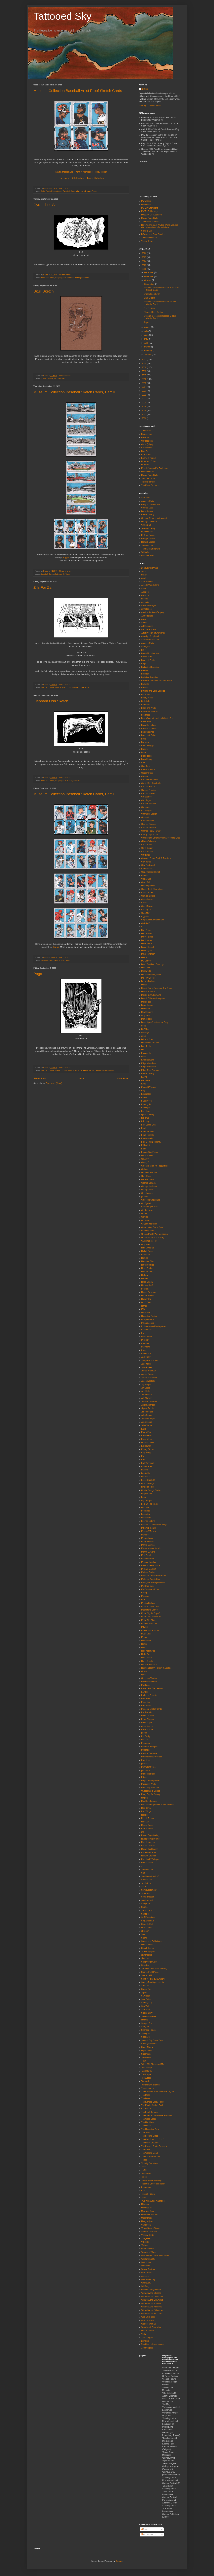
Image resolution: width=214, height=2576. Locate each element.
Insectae (145, 1343)
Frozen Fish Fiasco (149, 1152)
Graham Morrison (149, 1224)
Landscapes (146, 1466)
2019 (144, 367)
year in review (147, 2331)
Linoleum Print (147, 1487)
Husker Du (146, 1299)
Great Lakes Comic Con (152, 1227)
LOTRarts (145, 465)
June (146, 335)
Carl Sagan (146, 800)
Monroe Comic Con (149, 1606)
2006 (144, 418)
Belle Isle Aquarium (149, 677)
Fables (144, 1097)
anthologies (146, 609)
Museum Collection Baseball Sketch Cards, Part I (73, 794)
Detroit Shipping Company (153, 998)
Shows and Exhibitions (104, 1070)
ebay (78, 191)
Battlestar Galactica (150, 667)
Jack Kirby (145, 1357)
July (146, 331)
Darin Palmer (147, 937)
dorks (143, 1026)
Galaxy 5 (145, 1162)
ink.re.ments (146, 1336)
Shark (143, 1934)
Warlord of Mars (148, 2252)
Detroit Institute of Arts (151, 995)
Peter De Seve (147, 1716)
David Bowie (146, 944)
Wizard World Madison (151, 2303)
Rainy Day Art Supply (150, 1794)
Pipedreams (146, 1743)
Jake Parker (146, 1367)
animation (145, 602)
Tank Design (146, 2068)
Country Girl (146, 909)
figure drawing (147, 1114)
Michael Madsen (148, 1569)
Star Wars (85, 687)
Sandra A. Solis (148, 478)
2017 (144, 375)
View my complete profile (150, 105)
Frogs (143, 1149)
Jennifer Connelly (149, 1401)
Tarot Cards (146, 2071)
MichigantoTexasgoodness (153, 1582)
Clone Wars (146, 868)
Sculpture (145, 1904)
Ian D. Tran (146, 1302)
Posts (144, 2529)
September (149, 284)
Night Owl (145, 1654)
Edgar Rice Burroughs (151, 1070)
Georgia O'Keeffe (149, 521)
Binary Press (147, 698)
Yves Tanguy (147, 2337)
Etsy (143, 1090)
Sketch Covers (147, 1948)
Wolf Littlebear (147, 2320)
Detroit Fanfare (148, 991)
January (148, 354)
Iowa (143, 1350)
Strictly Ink (145, 2033)
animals (144, 599)
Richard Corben (148, 542)
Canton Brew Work (149, 780)
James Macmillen (149, 1377)
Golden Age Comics (150, 1207)
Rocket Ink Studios (149, 1849)
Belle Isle (145, 674)
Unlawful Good (147, 2211)
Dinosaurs (145, 1009)
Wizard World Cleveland (152, 2296)
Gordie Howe (147, 1210)
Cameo (144, 776)
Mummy (144, 1637)
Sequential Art (147, 1921)
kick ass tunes (147, 1442)
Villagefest (145, 2238)
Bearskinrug (146, 434)
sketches (70, 278)
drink (143, 1036)
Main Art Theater (148, 1528)
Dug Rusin (146, 1046)
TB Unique (146, 2074)
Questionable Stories (150, 1791)
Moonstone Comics (149, 1610)
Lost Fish (145, 1507)
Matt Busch (146, 1555)
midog (144, 1593)
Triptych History (148, 2194)
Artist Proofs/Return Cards (51, 191)
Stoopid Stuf (146, 231)
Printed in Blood (148, 1774)
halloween (145, 1254)
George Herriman (149, 1186)
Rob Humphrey (148, 1842)
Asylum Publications (150, 639)
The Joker (145, 2132)
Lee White (145, 1473)
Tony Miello (146, 2173)
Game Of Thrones (149, 1172)
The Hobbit (146, 2125)
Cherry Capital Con (149, 834)
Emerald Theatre (148, 1087)
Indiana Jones (147, 1323)
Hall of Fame (147, 1251)
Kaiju (143, 1429)
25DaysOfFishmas (149, 568)
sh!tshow (145, 1931)
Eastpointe (146, 1053)
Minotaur (145, 1596)
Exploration (146, 1094)
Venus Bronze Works (150, 2228)
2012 (144, 395)
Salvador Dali (147, 545)
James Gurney (147, 1374)
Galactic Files (147, 1155)
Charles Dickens (148, 824)
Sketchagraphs (148, 1951)
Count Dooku (147, 906)
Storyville (145, 2026)
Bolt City (145, 437)
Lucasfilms (146, 1518)
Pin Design (146, 1736)
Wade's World (147, 2248)
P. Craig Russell (148, 535)
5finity (143, 575)
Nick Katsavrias (148, 1651)
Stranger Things (148, 2030)
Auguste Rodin (147, 501)
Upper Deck (146, 2218)
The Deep (145, 2095)
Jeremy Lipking (148, 528)
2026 (144, 253)
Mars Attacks (147, 1538)
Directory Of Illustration (151, 215)
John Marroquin (148, 1418)
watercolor (145, 2266)
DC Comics (146, 961)
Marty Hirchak (147, 1541)
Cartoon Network (148, 803)
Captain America (148, 790)
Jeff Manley (146, 1398)
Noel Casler (146, 1658)
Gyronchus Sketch (48, 205)
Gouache (145, 1220)
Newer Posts (40, 1078)
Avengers (145, 646)
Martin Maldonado (64, 172)
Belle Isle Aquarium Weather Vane (156, 681)
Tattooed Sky (62, 16)
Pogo (37, 974)
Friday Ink (87, 1070)
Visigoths (145, 2242)
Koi (142, 1456)
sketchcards (146, 1955)
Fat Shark (145, 1111)
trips (143, 2190)
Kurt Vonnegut (147, 1463)
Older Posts (122, 1078)
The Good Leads (148, 2119)
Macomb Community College (154, 1524)
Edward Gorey (147, 514)
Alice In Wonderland (150, 585)
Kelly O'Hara (146, 1435)
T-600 (143, 2061)
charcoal (145, 817)
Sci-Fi (143, 1886)
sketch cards (86, 191)
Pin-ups (144, 1739)
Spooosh (145, 1985)
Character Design (149, 814)
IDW (143, 1309)
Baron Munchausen (150, 653)
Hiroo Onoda (147, 1282)
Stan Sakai (146, 1999)
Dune (143, 1049)
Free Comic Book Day (151, 1142)
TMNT (144, 2170)
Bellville (144, 687)
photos (144, 1733)
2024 (144, 261)
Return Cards (147, 1825)
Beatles (144, 670)
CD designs (146, 810)
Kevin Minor (146, 1439)
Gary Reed (146, 1176)
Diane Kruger (147, 1005)
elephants (145, 1080)
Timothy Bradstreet (149, 2163)
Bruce (145, 89)
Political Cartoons (149, 1753)
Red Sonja (146, 1808)
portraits (144, 1763)
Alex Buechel (147, 582)
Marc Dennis (146, 532)
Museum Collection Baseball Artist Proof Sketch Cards (77, 91)
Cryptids (145, 916)
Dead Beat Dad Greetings (152, 964)
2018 (144, 371)
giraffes (144, 1196)
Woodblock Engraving (151, 2327)
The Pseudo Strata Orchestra (154, 2146)
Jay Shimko (146, 1395)
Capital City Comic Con (151, 783)
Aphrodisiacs (147, 616)
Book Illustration (61, 687)
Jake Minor (146, 1364)
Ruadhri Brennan (148, 1856)
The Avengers (147, 2088)
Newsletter (146, 204)
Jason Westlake (148, 1381)
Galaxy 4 (145, 1159)
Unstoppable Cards (149, 2214)
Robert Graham (148, 1845)
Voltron (144, 2245)
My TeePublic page (149, 211)
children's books (148, 841)
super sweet (146, 2050)
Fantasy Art (146, 1104)
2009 (144, 406)
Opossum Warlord (149, 1678)
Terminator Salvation (150, 2085)
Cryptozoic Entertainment (152, 920)
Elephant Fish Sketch (50, 701)
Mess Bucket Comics (150, 1565)
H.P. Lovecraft (147, 1248)
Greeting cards (147, 1231)
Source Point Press (149, 1972)
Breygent (145, 742)
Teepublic (145, 2081)
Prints (143, 1777)
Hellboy (144, 1275)
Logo (143, 1497)
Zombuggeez (147, 2348)
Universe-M (146, 2208)
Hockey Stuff (147, 1285)
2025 (144, 257)
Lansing (144, 1470)
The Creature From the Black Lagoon (157, 2091)
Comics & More (148, 896)
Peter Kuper (146, 1722)
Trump (144, 2197)
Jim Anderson (147, 1412)
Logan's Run (146, 1494)
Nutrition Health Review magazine (156, 1668)
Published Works (148, 1784)
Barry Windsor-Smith (150, 504)
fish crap (145, 1118)
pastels (144, 1692)
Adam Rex (146, 431)
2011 (144, 399)
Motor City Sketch (149, 1620)
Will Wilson (146, 552)
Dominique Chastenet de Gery (154, 1022)
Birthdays (145, 704)
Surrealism (146, 2057)
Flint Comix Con (148, 1125)
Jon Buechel (146, 1422)
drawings (145, 1032)
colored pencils (47, 378)
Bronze (144, 749)
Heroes (144, 1278)
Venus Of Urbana (149, 2231)
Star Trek (145, 2006)
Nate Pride (146, 1640)
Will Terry (145, 2286)
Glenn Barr (146, 525)
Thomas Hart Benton (150, 549)
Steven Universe (148, 2016)
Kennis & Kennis (148, 458)
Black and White (47, 278)
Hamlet (144, 1258)
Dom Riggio (146, 1019)
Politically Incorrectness (151, 1757)
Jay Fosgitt (146, 1384)
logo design (146, 1500)
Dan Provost (146, 933)
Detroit (144, 985)
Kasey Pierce (147, 1432)
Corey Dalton (147, 447)
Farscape (145, 1108)
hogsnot (144, 1289)
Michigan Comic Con (150, 1579)
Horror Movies (147, 1295)
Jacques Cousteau (149, 1360)
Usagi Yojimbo (147, 2221)
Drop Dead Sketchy (150, 1043)
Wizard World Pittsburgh (152, 2310)
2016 (144, 379)
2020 (144, 363)
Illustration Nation (149, 1316)
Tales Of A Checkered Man (153, 2064)
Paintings (145, 1685)
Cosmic (144, 902)
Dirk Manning (147, 1012)
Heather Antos (147, 1272)
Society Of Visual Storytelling (154, 1968)
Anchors (145, 595)
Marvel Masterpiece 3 (150, 1548)
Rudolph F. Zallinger (150, 1859)
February (148, 350)
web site (145, 2276)
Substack (145, 2037)
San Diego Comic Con (151, 1876)
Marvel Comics (147, 1545)
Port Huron (146, 1760)
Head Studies (147, 1268)
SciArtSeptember (148, 1890)
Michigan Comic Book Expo (153, 1575)
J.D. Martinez (78, 178)
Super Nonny (147, 2047)
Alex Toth (145, 497)
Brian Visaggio (147, 746)
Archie (144, 622)
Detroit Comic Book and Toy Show (156, 988)
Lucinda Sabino (148, 1521)
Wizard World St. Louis (151, 2313)
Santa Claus (146, 1880)
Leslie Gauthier (148, 1480)
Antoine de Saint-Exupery (152, 612)
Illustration (145, 1312)
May (146, 339)
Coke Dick (145, 882)
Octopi (144, 1671)
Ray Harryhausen (149, 1801)
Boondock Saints (148, 735)
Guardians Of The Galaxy (152, 1237)
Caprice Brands (148, 786)
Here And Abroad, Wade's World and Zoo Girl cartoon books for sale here (159, 226)
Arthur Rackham (148, 629)
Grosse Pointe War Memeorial (154, 1234)
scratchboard (147, 1900)
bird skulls (145, 701)
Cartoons (145, 807)
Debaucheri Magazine (151, 974)
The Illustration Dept (150, 2129)
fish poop (59, 278)
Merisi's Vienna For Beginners (154, 468)
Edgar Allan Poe (148, 1063)
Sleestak (145, 1965)
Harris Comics (147, 1265)
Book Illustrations (148, 728)
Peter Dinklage (147, 1719)
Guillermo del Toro (149, 1241)
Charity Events (147, 821)
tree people (146, 2187)
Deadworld (146, 971)
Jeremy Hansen (148, 1405)
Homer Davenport (149, 1292)
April (146, 343)
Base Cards (146, 657)
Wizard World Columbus (152, 2300)
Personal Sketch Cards (151, 1709)
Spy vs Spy (146, 1989)
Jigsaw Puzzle (147, 1408)
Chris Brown (146, 845)
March (147, 347)
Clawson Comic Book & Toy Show (68, 1070)
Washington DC (148, 2259)
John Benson (147, 1415)
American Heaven (149, 238)
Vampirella (146, 2225)
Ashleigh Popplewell (150, 636)
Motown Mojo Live (149, 1623)
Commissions (147, 899)
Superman (145, 2054)
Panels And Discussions (152, 1688)
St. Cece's (145, 1996)
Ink (65, 278)
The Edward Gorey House (153, 2102)
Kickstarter (146, 1446)
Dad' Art (144, 451)
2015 (144, 383)
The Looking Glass (149, 2136)
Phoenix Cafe (147, 1729)
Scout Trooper (147, 1897)
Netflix (144, 1644)
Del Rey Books (147, 978)
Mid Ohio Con (147, 1586)
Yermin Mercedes (83, 172)
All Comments (148, 2534)
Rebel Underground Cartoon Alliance (157, 1805)
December (149, 272)
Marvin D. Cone (148, 1552)
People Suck (146, 1705)
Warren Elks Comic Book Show (155, 2255)
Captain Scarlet (148, 793)
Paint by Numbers (149, 1682)
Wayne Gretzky (148, 2269)
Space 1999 (146, 1975)
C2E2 (143, 762)
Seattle (144, 1907)
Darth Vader (146, 940)
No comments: (65, 188)
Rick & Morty (147, 1828)
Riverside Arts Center (150, 1839)
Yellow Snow (147, 241)
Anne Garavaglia (148, 605)
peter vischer (147, 1726)
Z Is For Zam (44, 587)
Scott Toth (145, 1893)
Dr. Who (144, 1029)
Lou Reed (145, 1511)
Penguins (145, 1702)
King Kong (145, 1453)
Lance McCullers (95, 178)
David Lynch (146, 950)
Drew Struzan (147, 511)
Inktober (144, 1340)
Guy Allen (145, 1244)
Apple (143, 619)
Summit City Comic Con (152, 2040)
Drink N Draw (147, 1039)
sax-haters (146, 1883)
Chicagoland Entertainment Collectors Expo (160, 838)
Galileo (144, 1169)
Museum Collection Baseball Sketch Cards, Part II (74, 392)
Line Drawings (147, 1483)
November (149, 276)
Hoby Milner (101, 172)
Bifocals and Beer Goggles (153, 234)
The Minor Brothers (149, 485)
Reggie (144, 1815)
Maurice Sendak (148, 1562)
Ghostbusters (147, 1193)
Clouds (144, 875)
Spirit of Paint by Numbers (153, 1979)
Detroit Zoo (146, 1002)
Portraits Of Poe (148, 1767)
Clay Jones (146, 862)
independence (147, 1319)
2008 (144, 410)
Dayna (144, 957)
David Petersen (148, 954)
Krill (143, 1459)
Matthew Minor (147, 1558)
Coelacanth (146, 879)
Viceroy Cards (147, 2235)
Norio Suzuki (147, 1661)
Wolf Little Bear (148, 2317)
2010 (144, 403)
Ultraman (145, 2204)
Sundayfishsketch (82, 278)
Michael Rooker (148, 1572)
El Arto (144, 1077)
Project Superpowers (150, 1781)
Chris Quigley (147, 444)
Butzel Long (146, 759)
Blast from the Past (149, 711)
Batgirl (144, 663)
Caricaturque (147, 441)
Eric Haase (64, 178)
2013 (144, 391)
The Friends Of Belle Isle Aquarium (156, 2115)
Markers (144, 1535)
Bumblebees (146, 756)
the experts (146, 2108)
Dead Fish (145, 968)
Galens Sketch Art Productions (155, 1166)
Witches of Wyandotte (151, 2290)
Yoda (143, 2334)
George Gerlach (148, 1183)
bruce (143, 752)
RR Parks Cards (148, 1852)
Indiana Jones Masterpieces (153, 1326)
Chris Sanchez (147, 851)
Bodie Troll (146, 722)
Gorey (144, 1213)
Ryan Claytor (147, 1862)
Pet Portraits (146, 1712)
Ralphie (144, 1798)
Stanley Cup (146, 2003)
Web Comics (147, 2272)
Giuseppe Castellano (150, 1200)
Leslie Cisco (146, 1476)
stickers (144, 2020)
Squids (144, 1992)
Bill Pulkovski (147, 694)
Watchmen (146, 2262)
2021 (144, 359)
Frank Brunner (147, 1132)
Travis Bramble (148, 482)
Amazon (145, 592)
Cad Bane (145, 766)
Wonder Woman (148, 2324)
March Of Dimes (148, 1531)
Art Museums (147, 626)
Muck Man (145, 1634)
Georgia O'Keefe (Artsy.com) (154, 518)
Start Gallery (146, 2013)
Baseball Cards (69, 191)
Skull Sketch (43, 291)
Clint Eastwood (148, 865)
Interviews (145, 1347)
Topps (94, 191)
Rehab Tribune (147, 1818)
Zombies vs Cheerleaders (152, 2344)
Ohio (143, 1675)
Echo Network (147, 1060)
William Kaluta (147, 556)
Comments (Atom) (54, 1083)
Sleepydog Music (148, 1962)
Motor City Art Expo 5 (150, 1613)
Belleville (145, 684)
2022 (144, 269)
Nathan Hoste (147, 471)
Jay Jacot (145, 1388)
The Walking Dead (149, 2153)
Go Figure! (146, 1203)
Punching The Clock (150, 1787)
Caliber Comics (148, 769)
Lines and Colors (148, 461)
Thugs (144, 2160)
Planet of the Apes (149, 1746)
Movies (144, 1627)
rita (142, 1832)
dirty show (145, 1015)
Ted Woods (146, 2078)
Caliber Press (147, 773)
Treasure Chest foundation (153, 2184)
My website (146, 201)
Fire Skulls (146, 454)
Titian (143, 2167)
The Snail (145, 2149)
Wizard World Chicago (151, 2293)
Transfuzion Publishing (151, 2180)
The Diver (145, 2098)
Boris (143, 739)
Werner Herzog (148, 2279)
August (147, 327)
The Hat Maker (147, 2122)
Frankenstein (147, 1138)
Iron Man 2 (146, 1354)
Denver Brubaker (148, 981)
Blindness (145, 715)
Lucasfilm (76, 687)
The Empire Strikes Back (152, 2105)
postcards (145, 1770)
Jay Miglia (145, 1391)
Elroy (143, 1084)
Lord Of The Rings (149, 1504)
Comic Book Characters (152, 889)
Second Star (146, 1910)
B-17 (143, 650)
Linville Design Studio (150, 1490)
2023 (144, 265)
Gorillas (144, 1217)
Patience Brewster (149, 1695)
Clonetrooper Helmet (150, 872)
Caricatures (146, 797)
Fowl (143, 1128)
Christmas (145, 855)
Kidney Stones (147, 1449)
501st (143, 571)
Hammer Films (147, 1261)
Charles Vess (147, 508)
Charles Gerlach (148, 827)
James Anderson (148, 1371)
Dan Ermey (146, 930)
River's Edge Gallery (150, 218)
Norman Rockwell (149, 1664)
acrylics (144, 578)
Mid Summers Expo (150, 1589)
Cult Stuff (145, 923)
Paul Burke (146, 1698)
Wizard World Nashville (151, 2307)
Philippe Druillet (148, 538)
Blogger (119, 2561)
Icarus (144, 1306)
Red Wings (146, 1811)
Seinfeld (144, 1914)
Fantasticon (146, 1101)
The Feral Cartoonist (150, 221)
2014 (144, 387)
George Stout (147, 1189)
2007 (144, 414)
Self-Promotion (147, 1917)
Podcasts (145, 1750)
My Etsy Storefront (149, 208)
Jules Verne (146, 1425)
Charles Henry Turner (150, 831)
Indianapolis (146, 1330)
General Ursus (147, 1179)
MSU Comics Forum (150, 1630)
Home (81, 1078)
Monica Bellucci (148, 1603)
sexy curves (146, 1927)
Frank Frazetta (147, 1135)
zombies (145, 2341)
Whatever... (146, 2283)
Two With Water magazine (153, 2201)
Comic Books (147, 892)
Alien (143, 588)
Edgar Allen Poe (148, 1067)
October (148, 280)
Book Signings (147, 732)
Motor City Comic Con (151, 1617)
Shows (144, 1938)
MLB (143, 1599)
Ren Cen (145, 1822)
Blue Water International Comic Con (157, 718)
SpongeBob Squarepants (152, 1982)
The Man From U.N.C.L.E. (153, 2139)
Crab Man (145, 913)
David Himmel (147, 947)
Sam (143, 1873)
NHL (143, 1647)
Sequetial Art (147, 1924)
